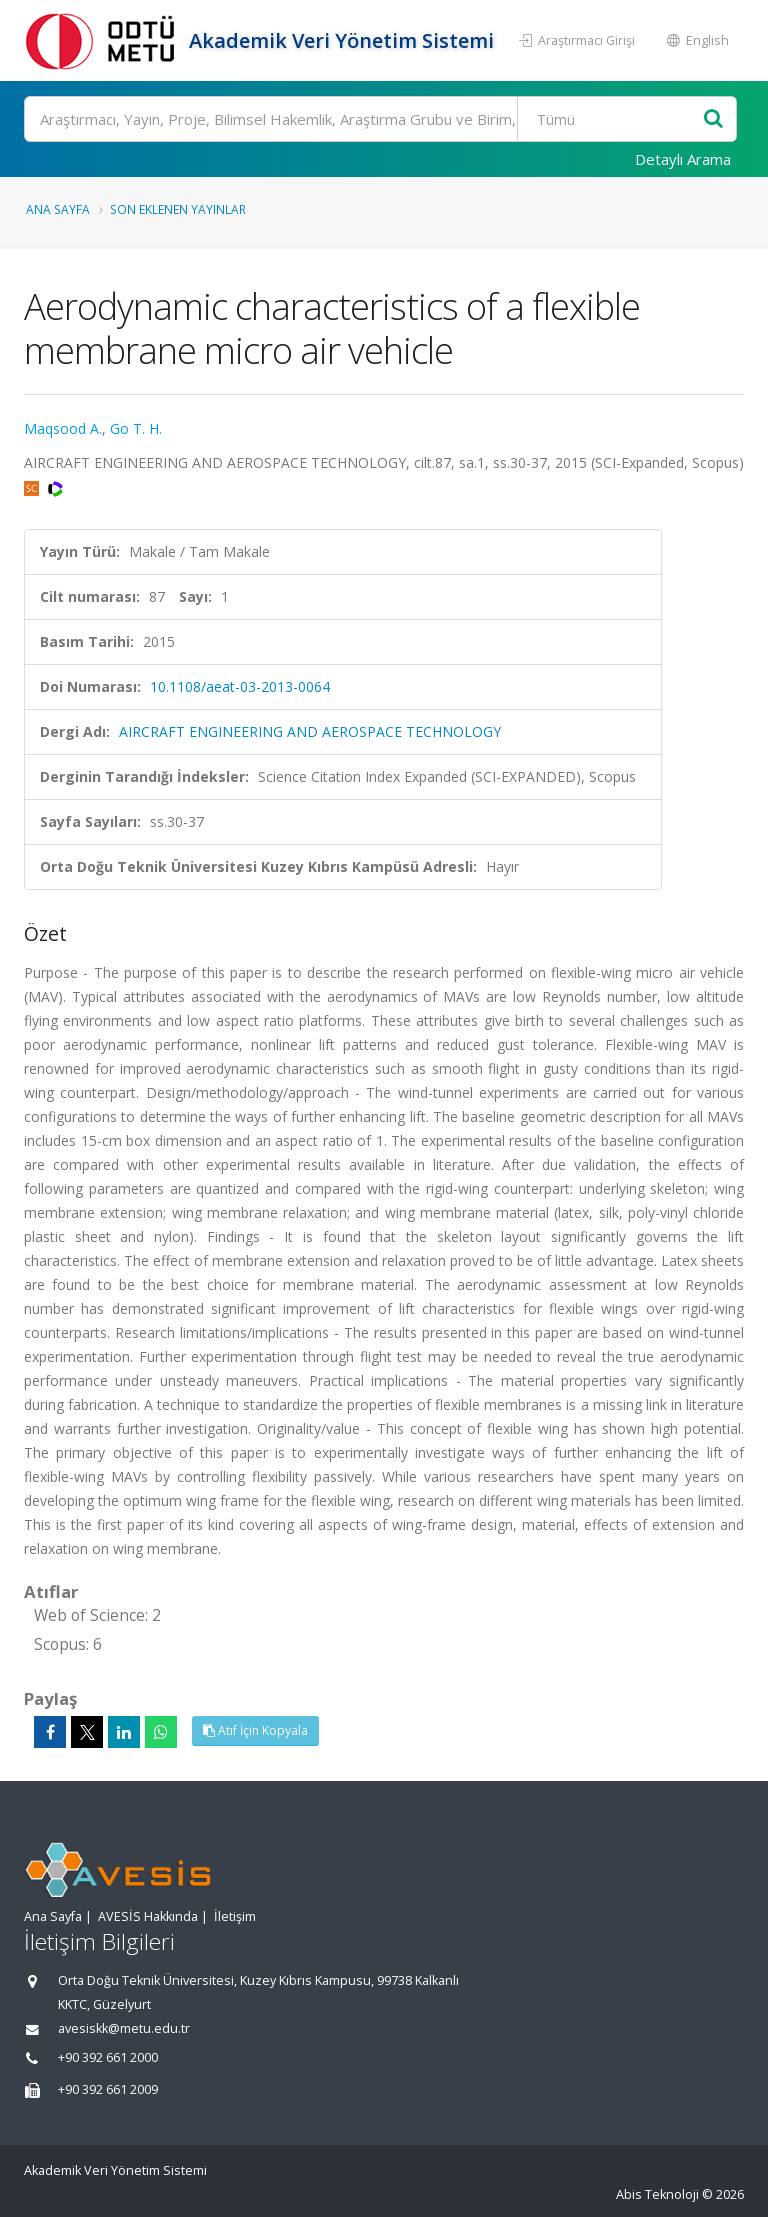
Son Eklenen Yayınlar (178, 209)
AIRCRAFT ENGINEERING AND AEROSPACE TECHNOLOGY (310, 731)
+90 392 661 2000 (108, 2057)
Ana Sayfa (58, 209)
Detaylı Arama (683, 159)
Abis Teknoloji (657, 2194)
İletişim (235, 1916)
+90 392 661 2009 (108, 2089)
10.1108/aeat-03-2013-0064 (240, 686)
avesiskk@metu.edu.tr (124, 2028)
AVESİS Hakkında (148, 1916)
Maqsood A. (63, 428)
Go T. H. (136, 428)
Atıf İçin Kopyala (255, 1730)
